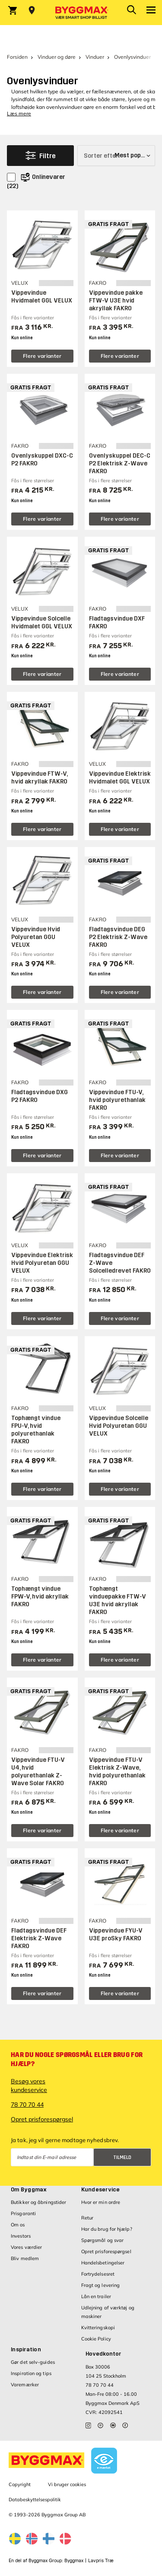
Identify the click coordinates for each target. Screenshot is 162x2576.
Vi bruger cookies (67, 2484)
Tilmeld (122, 2157)
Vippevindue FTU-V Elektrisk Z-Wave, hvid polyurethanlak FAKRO (117, 1771)
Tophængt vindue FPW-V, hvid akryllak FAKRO (40, 1596)
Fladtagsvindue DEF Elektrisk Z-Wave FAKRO (39, 1938)
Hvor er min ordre (101, 2202)
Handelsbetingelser (103, 2263)
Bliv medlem (25, 2258)
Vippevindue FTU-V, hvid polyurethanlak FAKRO (117, 1100)
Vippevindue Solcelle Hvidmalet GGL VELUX (41, 622)
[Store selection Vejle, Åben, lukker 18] (32, 10)
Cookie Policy (96, 2339)
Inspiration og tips (31, 2373)
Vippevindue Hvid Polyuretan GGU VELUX (35, 937)
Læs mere (19, 113)
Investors (21, 2236)
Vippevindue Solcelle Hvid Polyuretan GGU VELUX (118, 1425)
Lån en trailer (96, 2296)
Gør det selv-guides (33, 2362)
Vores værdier (26, 2247)
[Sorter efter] (116, 155)
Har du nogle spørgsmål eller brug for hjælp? (77, 2059)
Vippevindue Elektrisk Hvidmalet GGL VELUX (120, 777)
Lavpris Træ (101, 2560)
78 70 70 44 (27, 2104)
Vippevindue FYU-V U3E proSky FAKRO (116, 1934)
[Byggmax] (81, 12)
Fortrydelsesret (98, 2274)
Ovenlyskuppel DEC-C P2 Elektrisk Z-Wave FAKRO (119, 463)
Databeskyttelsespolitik (35, 2499)
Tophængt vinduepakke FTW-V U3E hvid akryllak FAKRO (117, 1600)
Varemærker (25, 2385)
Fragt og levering (100, 2285)
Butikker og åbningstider (38, 2202)
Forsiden (17, 57)
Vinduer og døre (57, 57)
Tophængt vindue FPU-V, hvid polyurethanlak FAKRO (35, 1429)
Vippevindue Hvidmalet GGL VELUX (41, 296)
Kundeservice (100, 2189)
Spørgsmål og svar (102, 2240)
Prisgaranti (23, 2213)
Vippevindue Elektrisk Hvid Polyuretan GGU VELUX (42, 1262)
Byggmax (73, 2560)
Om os (18, 2225)
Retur (87, 2218)
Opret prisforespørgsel (42, 2119)
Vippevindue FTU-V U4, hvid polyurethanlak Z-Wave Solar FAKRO (38, 1771)
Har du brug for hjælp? (106, 2229)
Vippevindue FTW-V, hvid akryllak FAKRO (39, 777)
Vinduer (95, 57)
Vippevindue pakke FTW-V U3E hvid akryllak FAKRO (116, 300)
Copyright (20, 2484)
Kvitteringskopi (98, 2327)
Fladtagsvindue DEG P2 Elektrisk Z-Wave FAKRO (118, 937)
